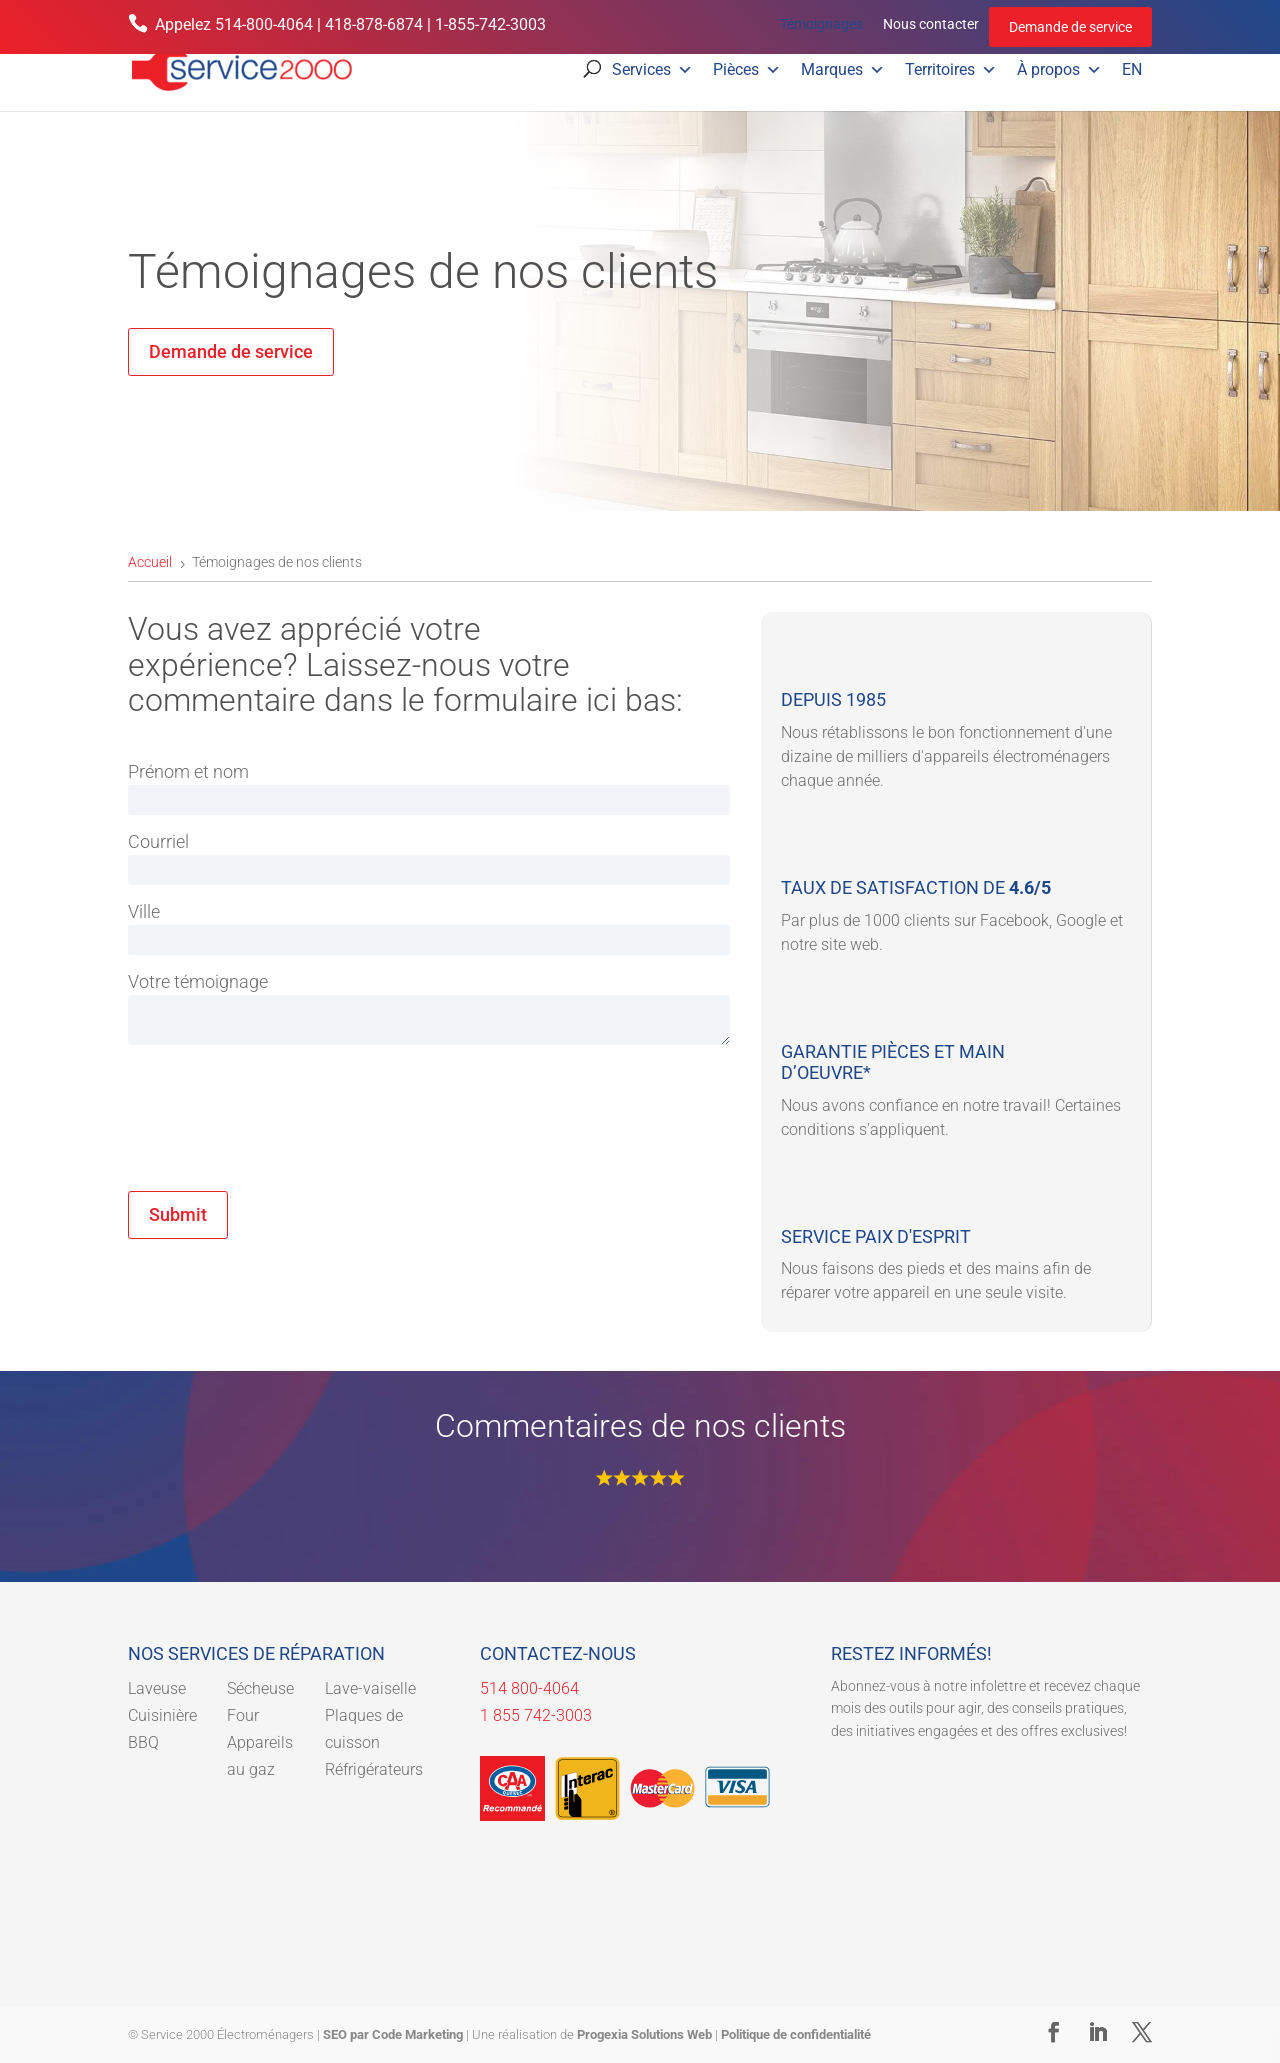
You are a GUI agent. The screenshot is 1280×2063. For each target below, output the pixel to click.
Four (243, 1715)
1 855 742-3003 (536, 1715)
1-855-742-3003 (490, 24)
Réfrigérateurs (374, 1769)
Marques (843, 70)
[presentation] (280, 1145)
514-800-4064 (264, 24)
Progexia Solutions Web (644, 2034)
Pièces (747, 70)
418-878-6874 (374, 24)
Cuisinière (162, 1715)
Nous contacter (931, 24)
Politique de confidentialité (796, 2034)
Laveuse (157, 1688)
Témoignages (821, 24)
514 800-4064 (529, 1688)
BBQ (143, 1742)
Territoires (951, 70)
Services (652, 70)
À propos (1059, 70)
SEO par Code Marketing (393, 2034)
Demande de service (1070, 27)
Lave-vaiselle (370, 1688)
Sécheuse (260, 1688)
